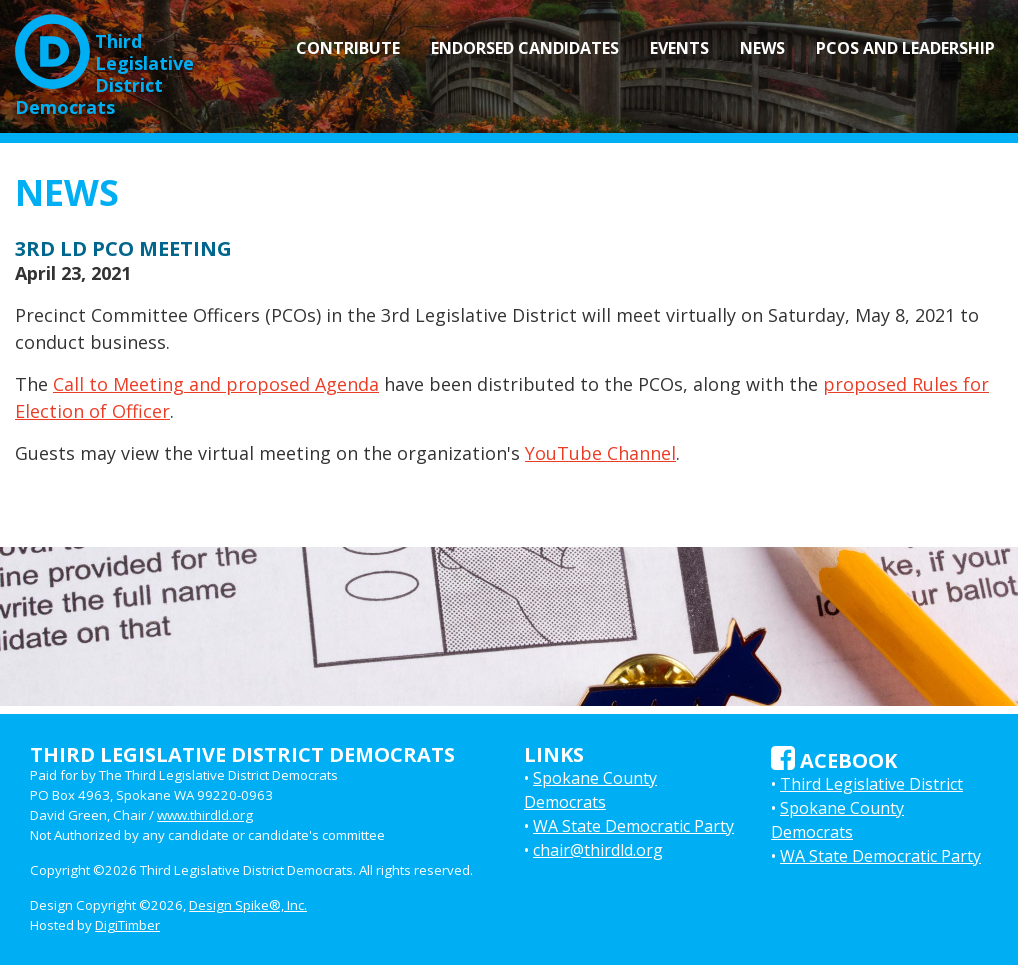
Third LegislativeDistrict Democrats (104, 66)
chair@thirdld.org (598, 850)
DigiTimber (127, 925)
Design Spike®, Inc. (248, 905)
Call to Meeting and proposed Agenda (216, 384)
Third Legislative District (871, 784)
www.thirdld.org (205, 815)
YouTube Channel (600, 453)
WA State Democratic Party (633, 826)
